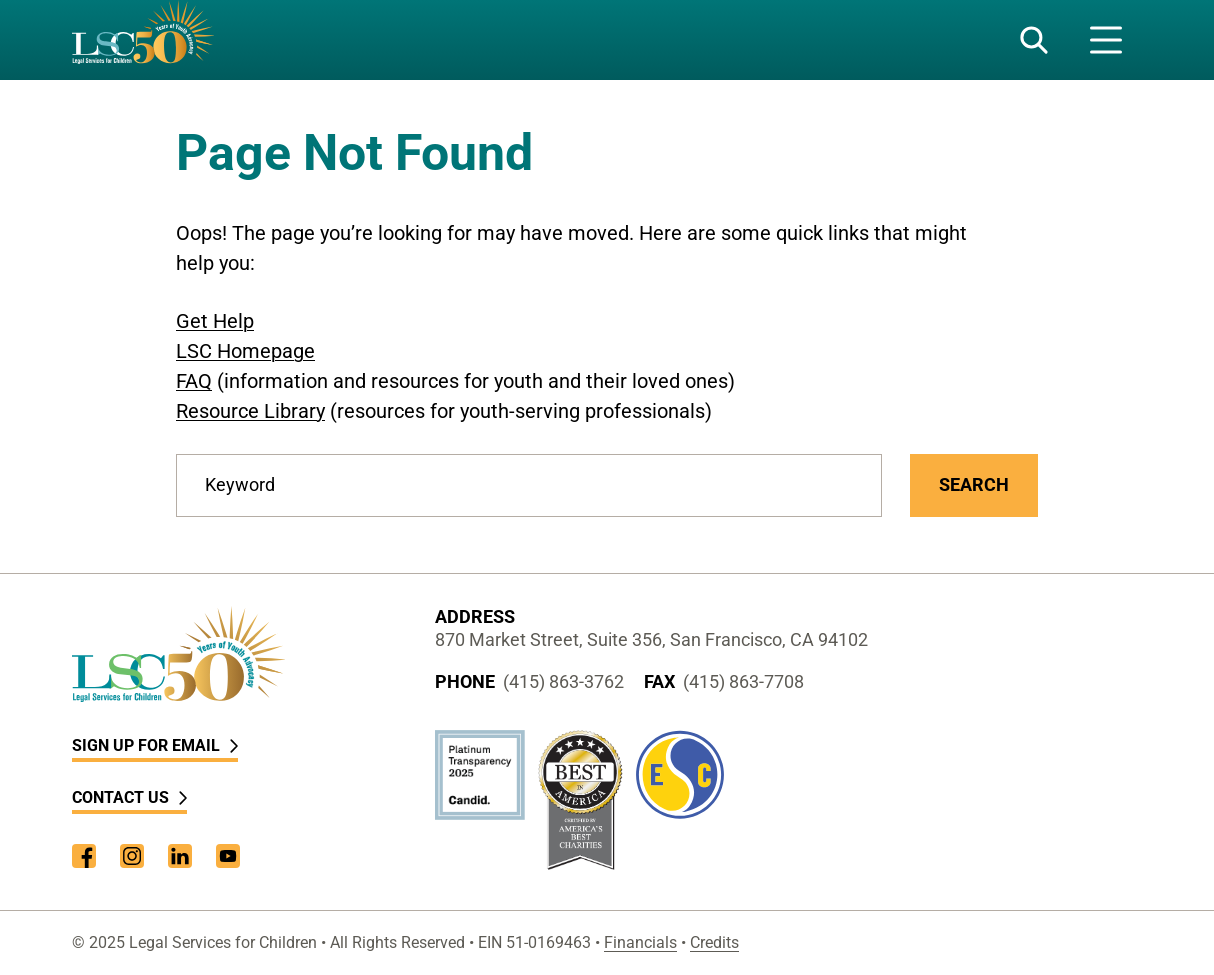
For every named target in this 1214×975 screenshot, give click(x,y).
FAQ (194, 381)
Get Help (215, 321)
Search (974, 484)
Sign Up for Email (155, 745)
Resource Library (250, 411)
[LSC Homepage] (143, 40)
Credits (714, 942)
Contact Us (129, 797)
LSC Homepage (245, 351)
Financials (640, 942)
